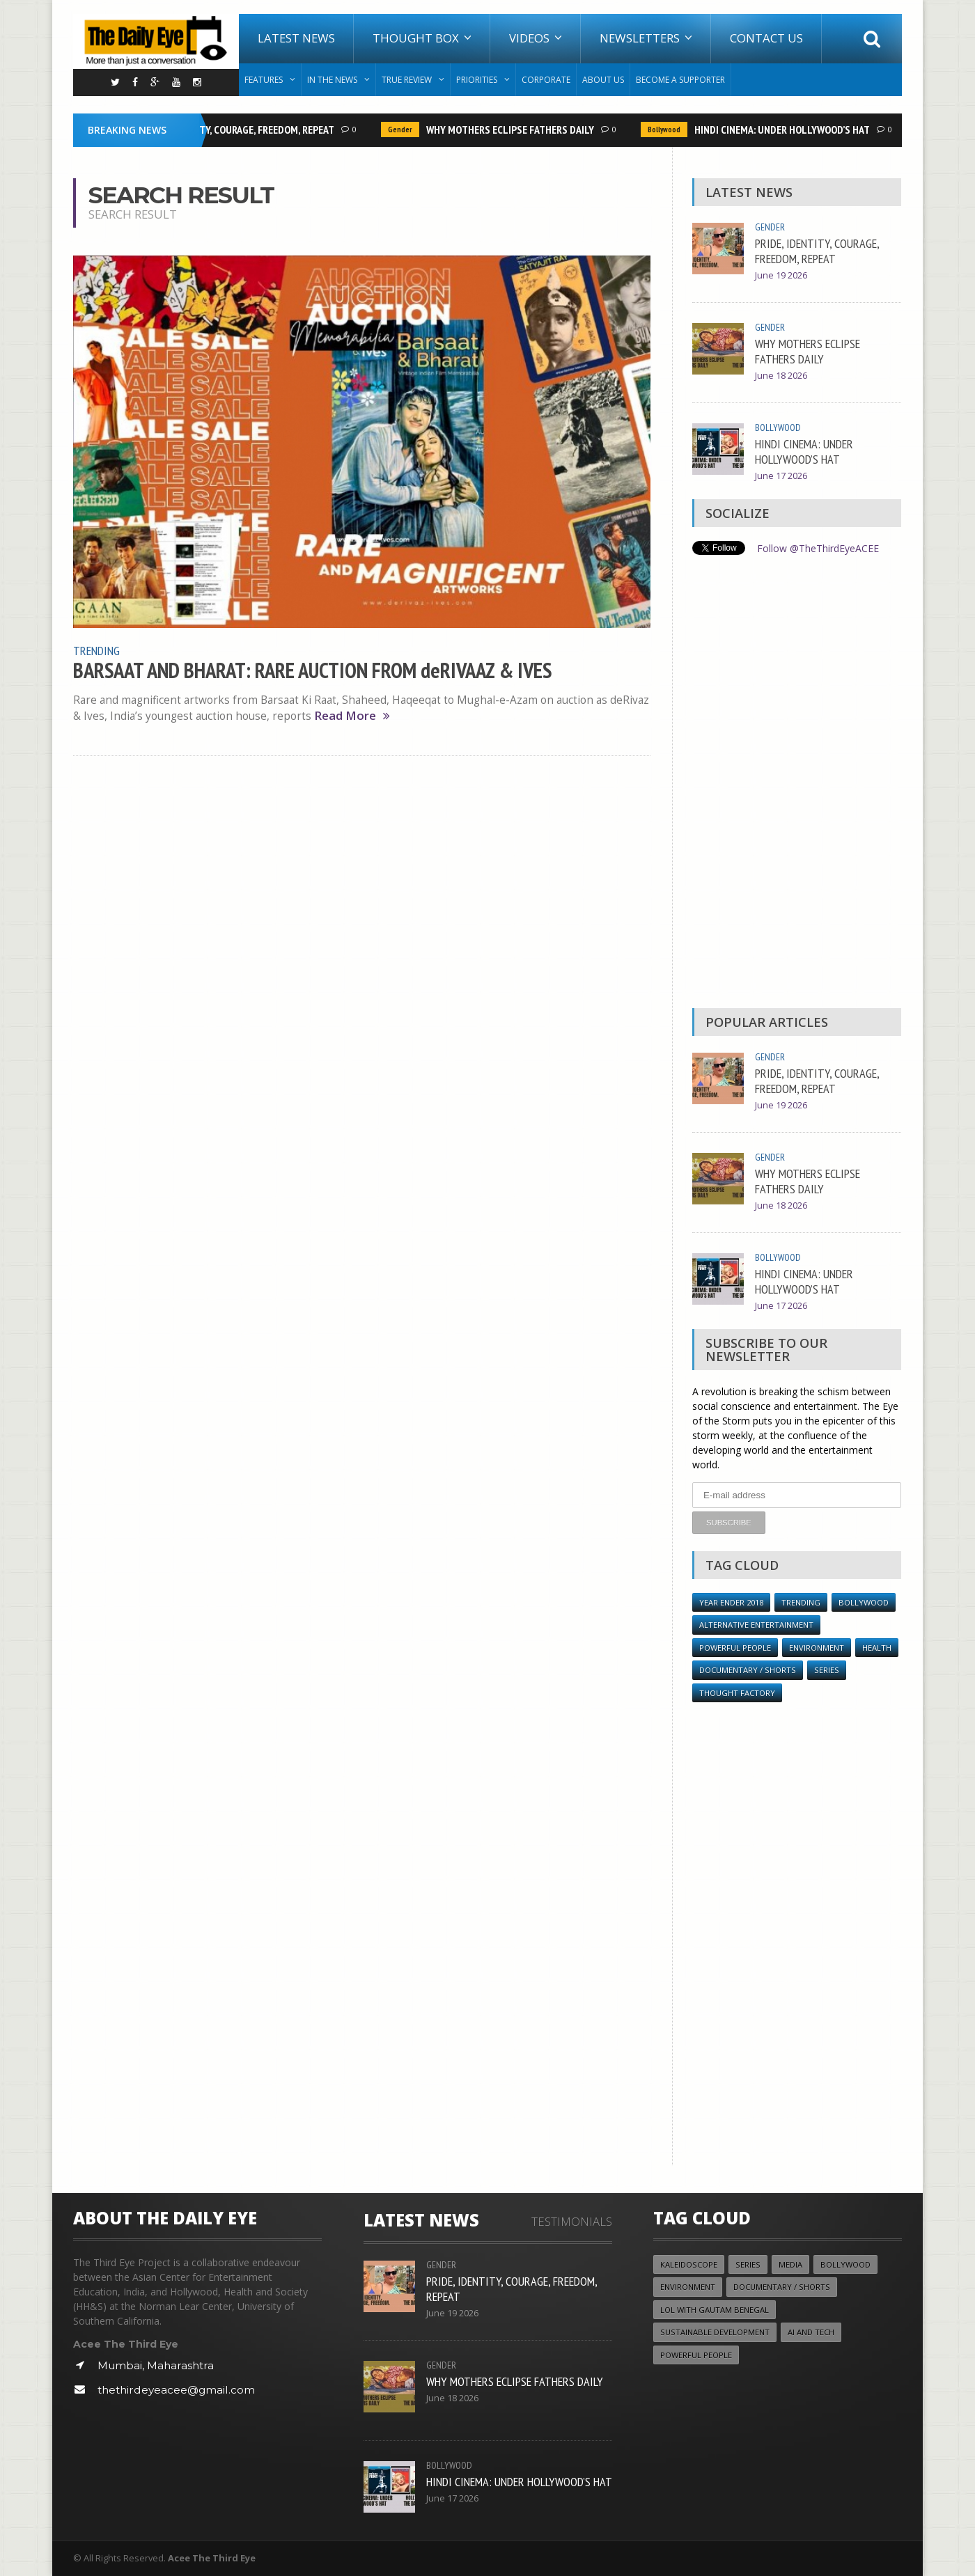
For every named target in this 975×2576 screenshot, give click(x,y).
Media (790, 2264)
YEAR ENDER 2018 (731, 1602)
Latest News (296, 38)
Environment (816, 1647)
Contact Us (766, 38)
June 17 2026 (781, 476)
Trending (96, 650)
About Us (603, 80)
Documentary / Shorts (747, 1670)
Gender (405, 129)
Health (876, 1647)
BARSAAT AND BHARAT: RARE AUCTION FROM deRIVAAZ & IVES (312, 670)
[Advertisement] (796, 785)
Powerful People (735, 1647)
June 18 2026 (781, 376)
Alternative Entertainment (756, 1624)
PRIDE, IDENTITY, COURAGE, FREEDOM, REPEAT (242, 129)
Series (826, 1670)
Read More (352, 716)
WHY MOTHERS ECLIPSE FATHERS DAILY (515, 129)
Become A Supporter (680, 80)
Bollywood (669, 129)
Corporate (546, 80)
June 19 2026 (781, 275)
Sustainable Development (715, 2332)
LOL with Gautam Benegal (714, 2309)
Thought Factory (737, 1693)
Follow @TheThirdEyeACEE (818, 548)
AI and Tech (811, 2332)
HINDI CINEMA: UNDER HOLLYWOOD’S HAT (787, 129)
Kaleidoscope (688, 2264)
